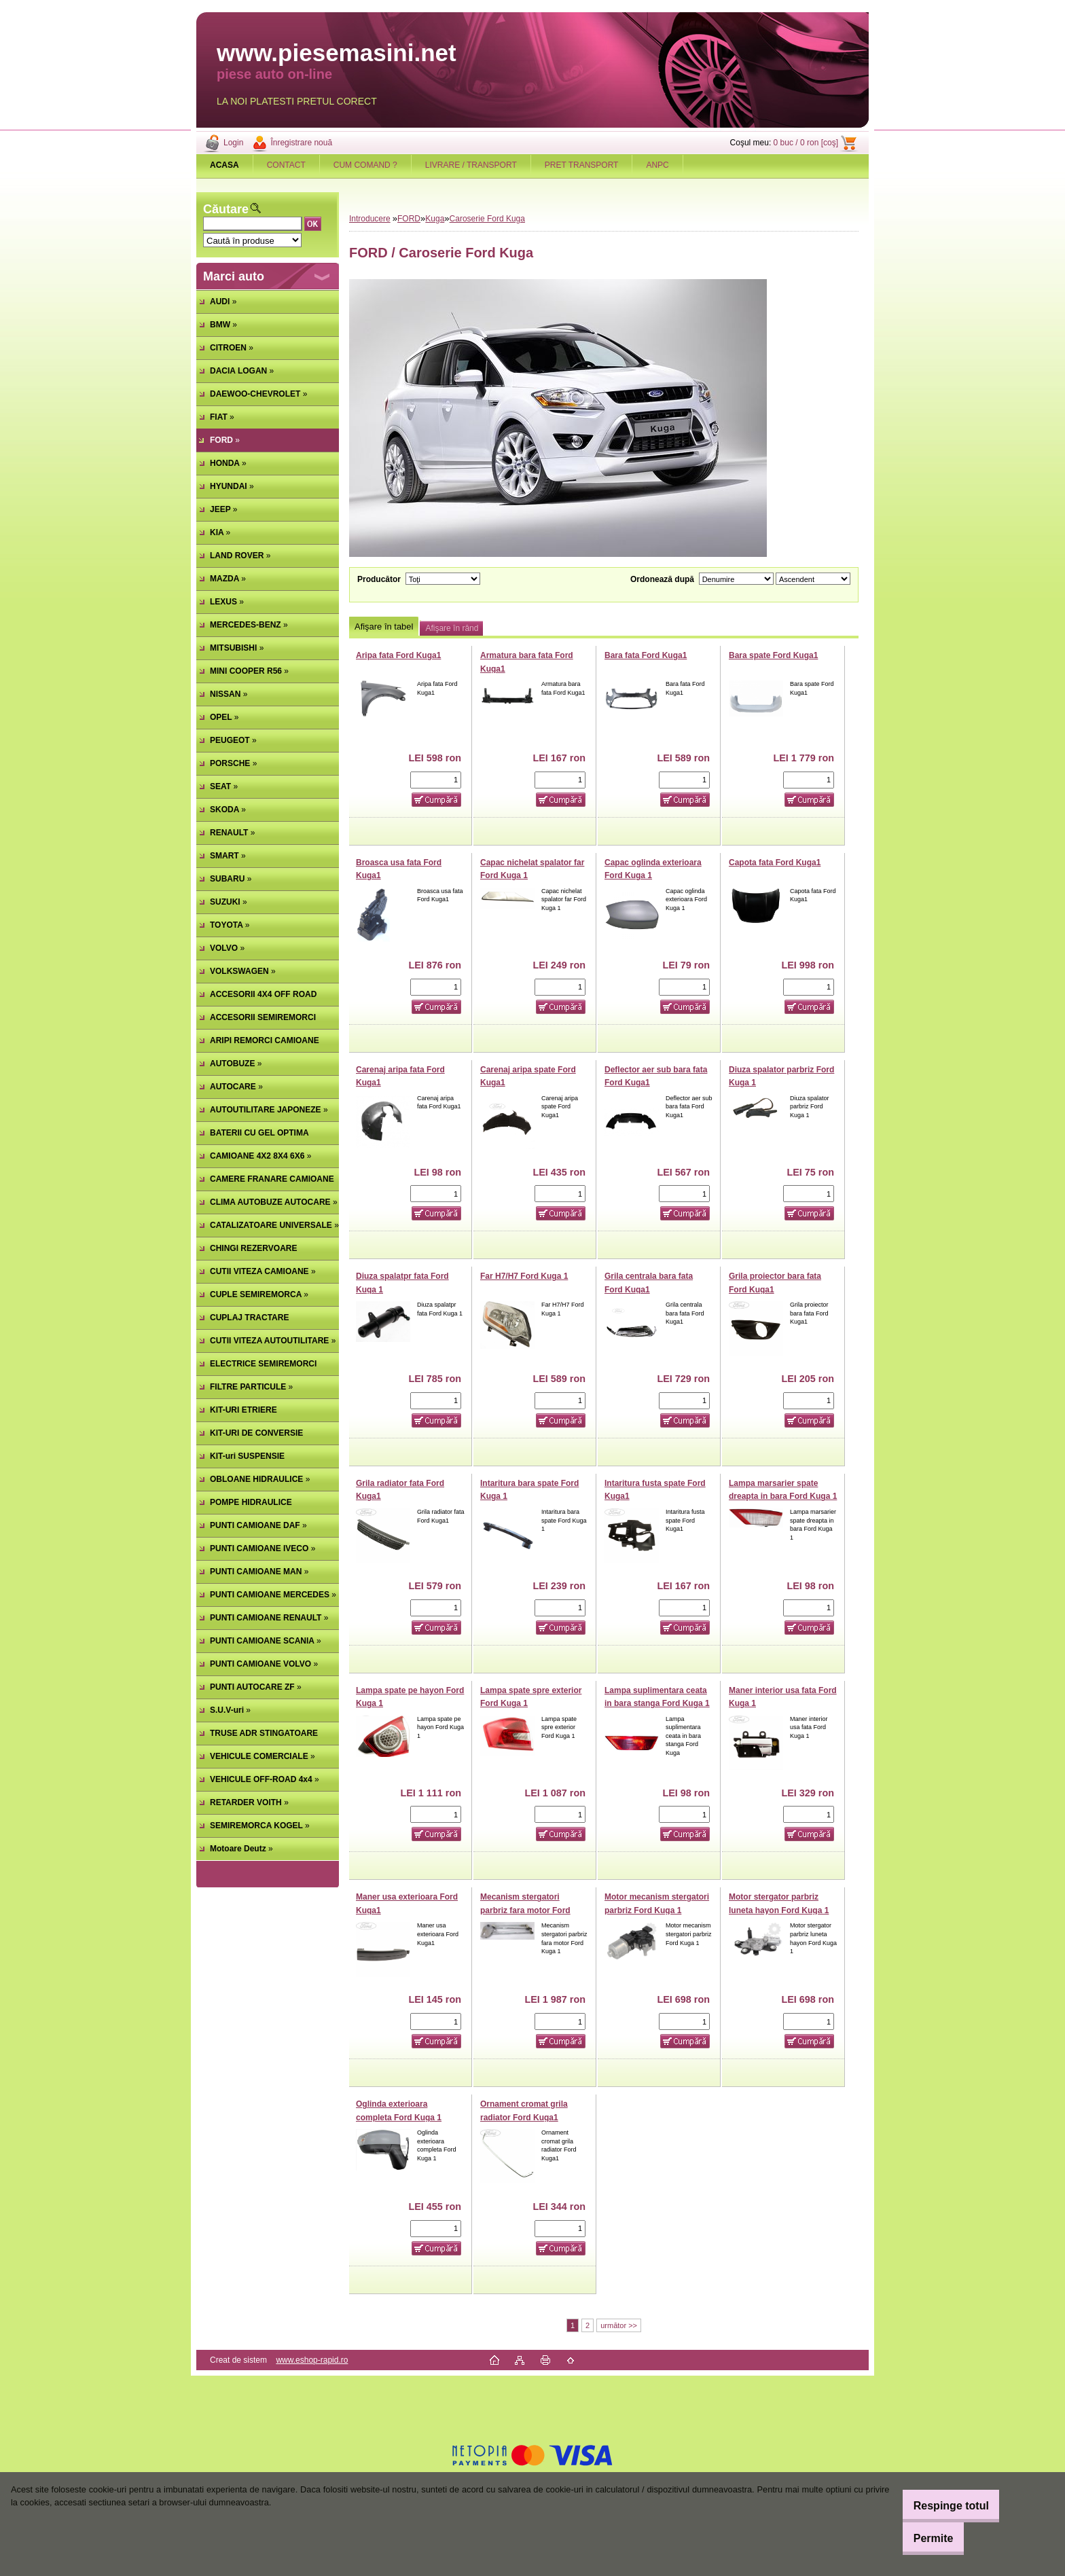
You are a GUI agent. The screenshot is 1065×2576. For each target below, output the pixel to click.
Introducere (370, 218)
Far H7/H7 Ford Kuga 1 (524, 1276)
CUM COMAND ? (365, 165)
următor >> (618, 2325)
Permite (919, 2538)
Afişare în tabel (384, 626)
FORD (408, 218)
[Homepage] (224, 165)
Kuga (434, 218)
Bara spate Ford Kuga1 (773, 655)
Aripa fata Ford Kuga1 (398, 655)
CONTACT (286, 165)
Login (233, 142)
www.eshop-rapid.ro (312, 2360)
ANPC (657, 165)
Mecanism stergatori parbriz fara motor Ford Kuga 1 (525, 1910)
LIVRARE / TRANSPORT (471, 165)
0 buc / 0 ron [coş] (806, 142)
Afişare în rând (451, 628)
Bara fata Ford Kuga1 (645, 655)
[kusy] (435, 780)
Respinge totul (936, 2505)
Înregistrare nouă (301, 142)
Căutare (226, 209)
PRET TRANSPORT (582, 165)
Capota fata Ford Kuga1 (774, 862)
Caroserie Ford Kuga (487, 218)
